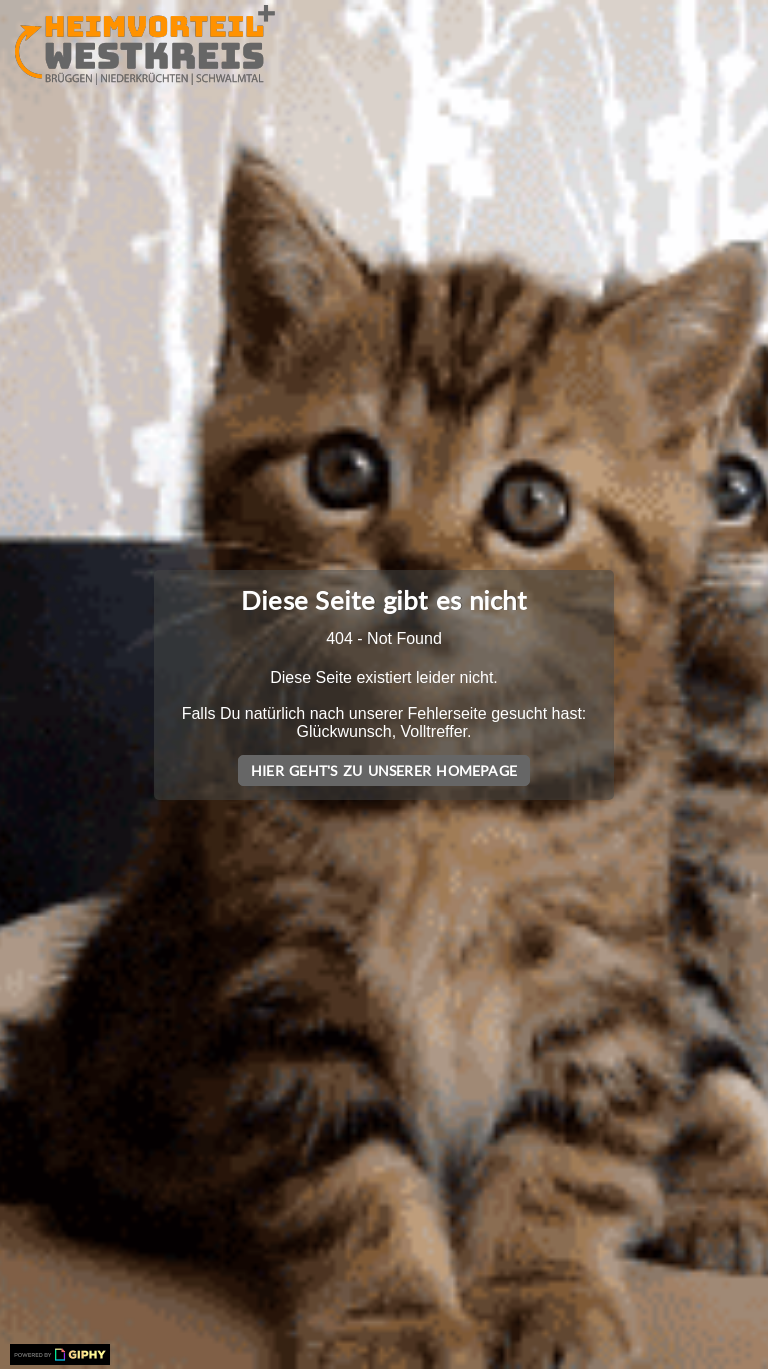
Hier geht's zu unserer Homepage (384, 770)
